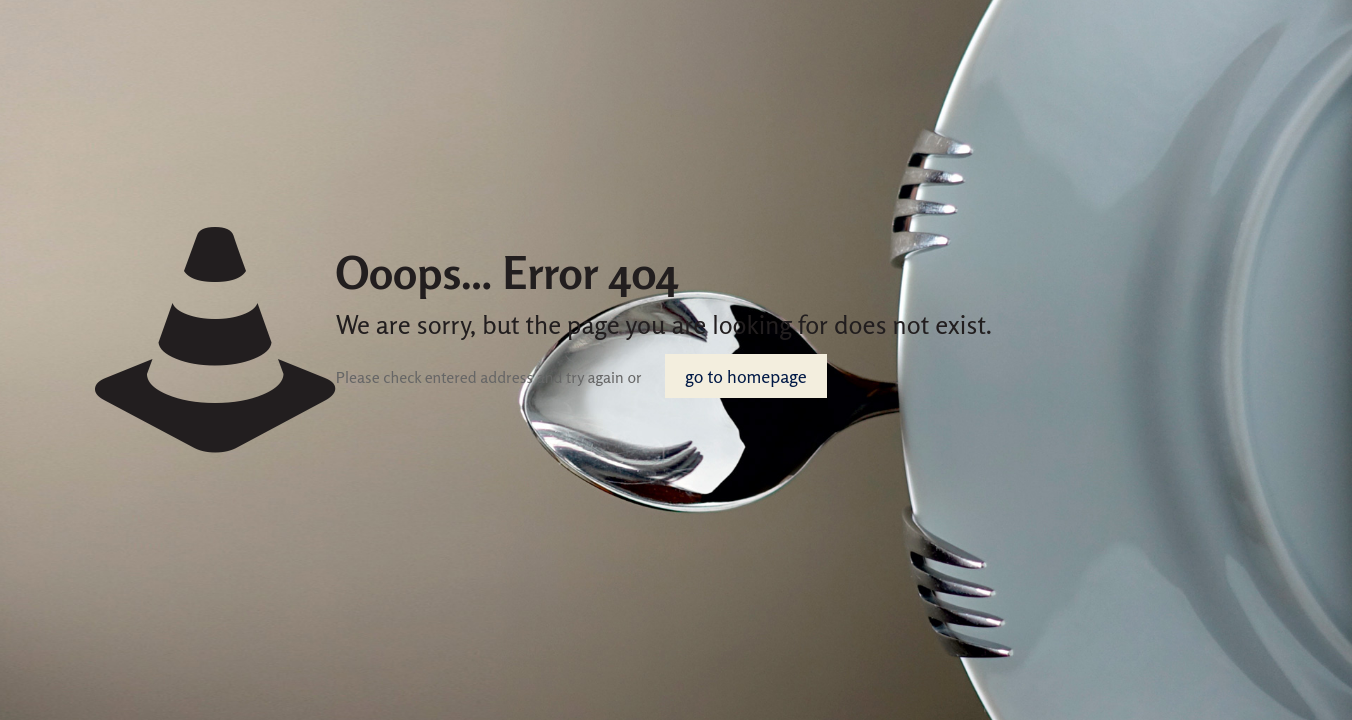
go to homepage (745, 376)
